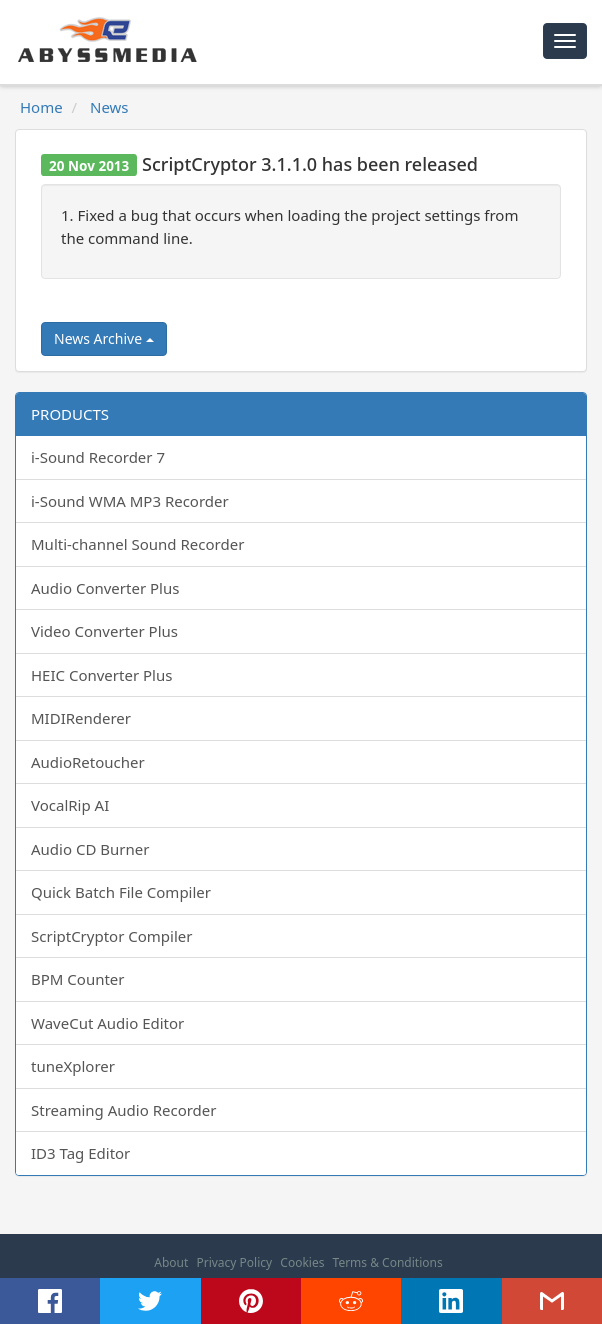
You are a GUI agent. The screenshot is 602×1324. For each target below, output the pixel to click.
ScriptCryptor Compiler (111, 936)
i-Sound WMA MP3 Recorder (130, 501)
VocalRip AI (70, 805)
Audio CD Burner (90, 849)
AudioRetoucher (88, 762)
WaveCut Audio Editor (107, 1023)
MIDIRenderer (81, 718)
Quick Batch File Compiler (121, 892)
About (171, 1262)
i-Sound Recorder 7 (98, 457)
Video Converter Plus (104, 631)
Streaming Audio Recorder (123, 1110)
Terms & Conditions (388, 1262)
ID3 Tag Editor (80, 1153)
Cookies (302, 1262)
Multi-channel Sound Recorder (137, 544)
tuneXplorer (73, 1066)
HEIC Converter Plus (101, 675)
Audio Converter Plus (105, 588)
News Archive (104, 338)
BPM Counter (78, 979)
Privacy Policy (234, 1262)
